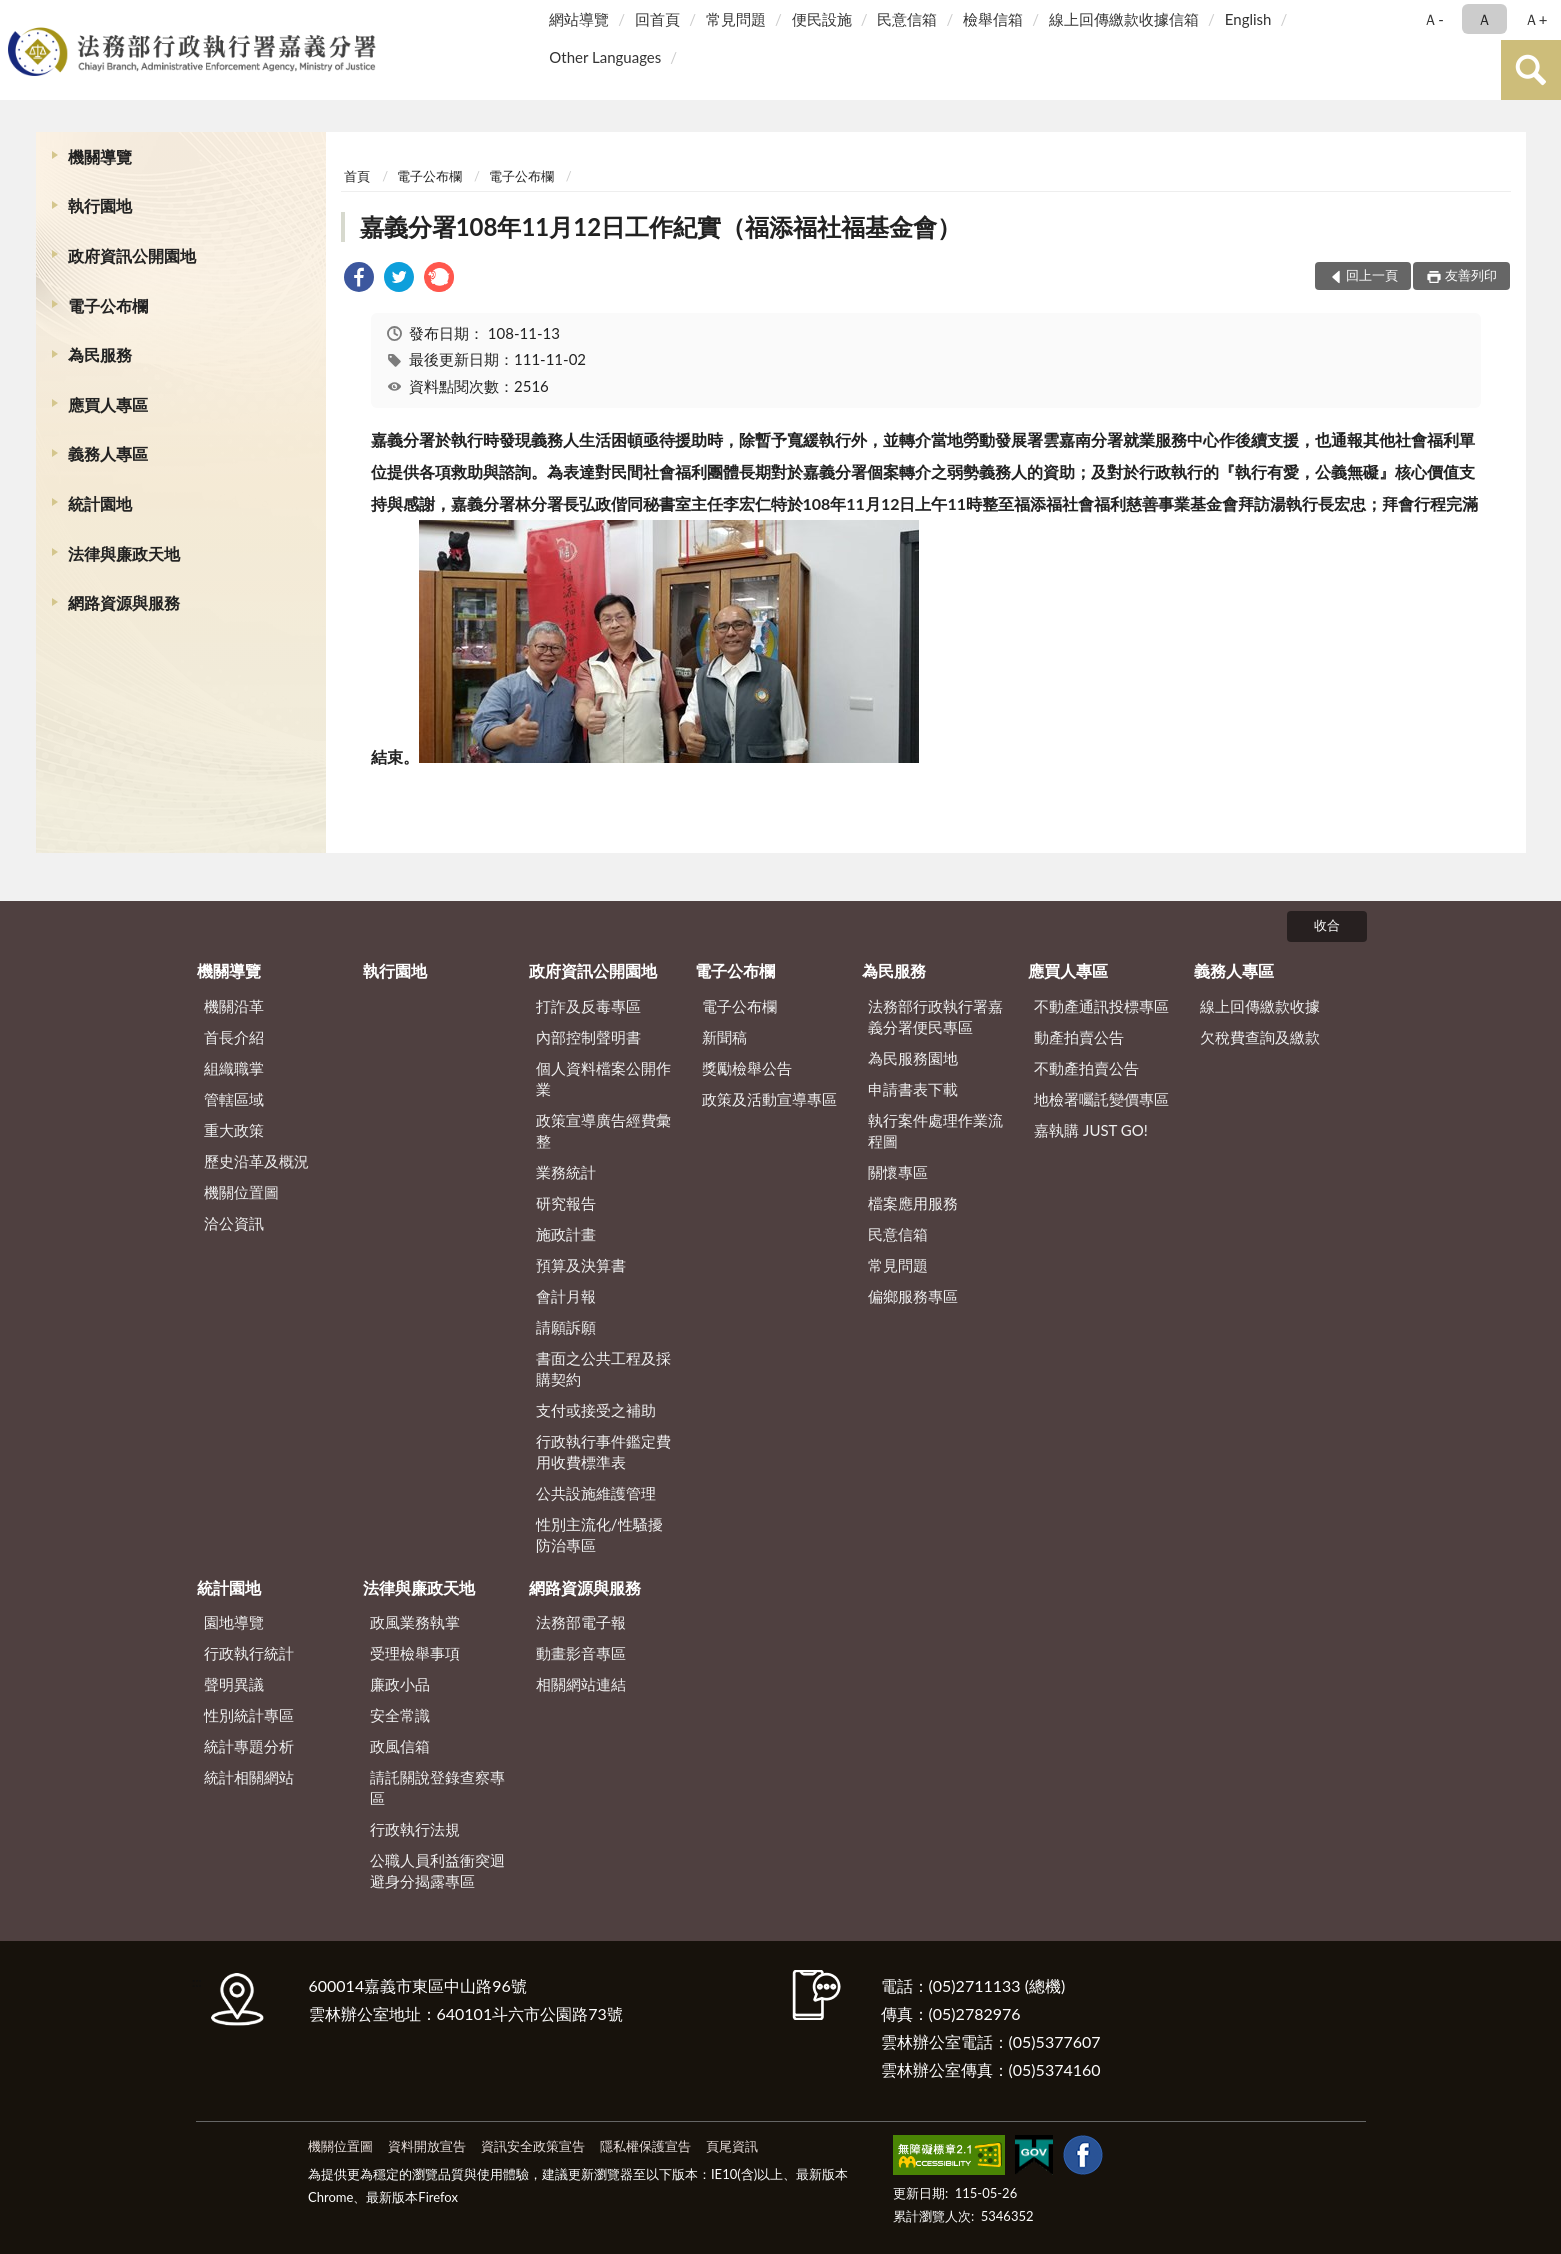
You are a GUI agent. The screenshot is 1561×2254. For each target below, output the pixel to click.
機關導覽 (100, 156)
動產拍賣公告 (1079, 1037)
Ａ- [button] (1433, 19)
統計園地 (100, 503)
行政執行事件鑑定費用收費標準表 (603, 1451)
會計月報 (566, 1296)
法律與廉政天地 (124, 553)
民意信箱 (907, 19)
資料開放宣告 (427, 2146)
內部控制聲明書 (588, 1037)
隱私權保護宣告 (645, 2146)
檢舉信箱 (993, 19)
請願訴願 (566, 1327)
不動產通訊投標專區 (1101, 1006)
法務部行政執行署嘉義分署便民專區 (935, 1016)
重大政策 (234, 1130)
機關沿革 (234, 1006)
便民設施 (822, 19)
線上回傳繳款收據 (1260, 1006)
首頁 (357, 176)
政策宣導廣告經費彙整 (603, 1130)
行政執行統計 (249, 1653)
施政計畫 (566, 1234)
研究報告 (566, 1203)
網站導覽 (579, 19)
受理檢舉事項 (415, 1653)
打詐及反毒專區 (588, 1006)
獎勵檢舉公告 (747, 1068)
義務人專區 (108, 453)
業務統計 (566, 1172)
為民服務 (100, 354)
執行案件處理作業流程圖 (935, 1130)
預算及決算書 (581, 1265)
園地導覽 (234, 1622)
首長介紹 (234, 1037)
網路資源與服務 (124, 602)
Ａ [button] (1484, 19)
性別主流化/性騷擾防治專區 (599, 1534)
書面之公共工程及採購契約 (603, 1368)
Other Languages (605, 57)
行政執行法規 (415, 1829)
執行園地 (100, 205)
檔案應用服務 (913, 1203)
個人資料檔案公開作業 (603, 1078)
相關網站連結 (581, 1684)
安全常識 (400, 1715)
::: (19, 17)
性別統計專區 (249, 1715)
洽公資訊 (234, 1223)
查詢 (1531, 70)
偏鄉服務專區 (913, 1296)
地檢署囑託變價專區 (1101, 1099)
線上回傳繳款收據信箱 (1124, 19)
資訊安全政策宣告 (533, 2146)
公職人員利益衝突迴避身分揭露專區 (437, 1870)
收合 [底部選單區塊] (1327, 925)
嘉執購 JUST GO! (1091, 1130)
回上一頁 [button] (1372, 275)
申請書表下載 (913, 1089)
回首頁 (657, 19)
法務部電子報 (581, 1622)
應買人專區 (108, 404)
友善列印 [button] (1471, 275)
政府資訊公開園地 (132, 255)
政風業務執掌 (415, 1622)
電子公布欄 (108, 305)
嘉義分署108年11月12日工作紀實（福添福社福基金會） (660, 226)
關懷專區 (898, 1172)
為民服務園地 (913, 1058)
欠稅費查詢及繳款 (1260, 1037)
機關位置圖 (241, 1192)
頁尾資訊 (732, 2146)
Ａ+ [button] (1536, 19)
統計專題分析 (249, 1746)
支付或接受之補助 (596, 1410)
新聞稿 (724, 1037)
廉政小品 (400, 1684)
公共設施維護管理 (596, 1493)
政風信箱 (400, 1746)
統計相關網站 (249, 1777)
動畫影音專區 (581, 1653)
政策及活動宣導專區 (769, 1099)
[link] (359, 279)
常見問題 (736, 19)
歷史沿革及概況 (256, 1161)
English (1248, 19)
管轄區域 (234, 1099)
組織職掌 (234, 1068)
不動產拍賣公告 (1086, 1068)
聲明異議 (234, 1684)
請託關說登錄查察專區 (437, 1787)
